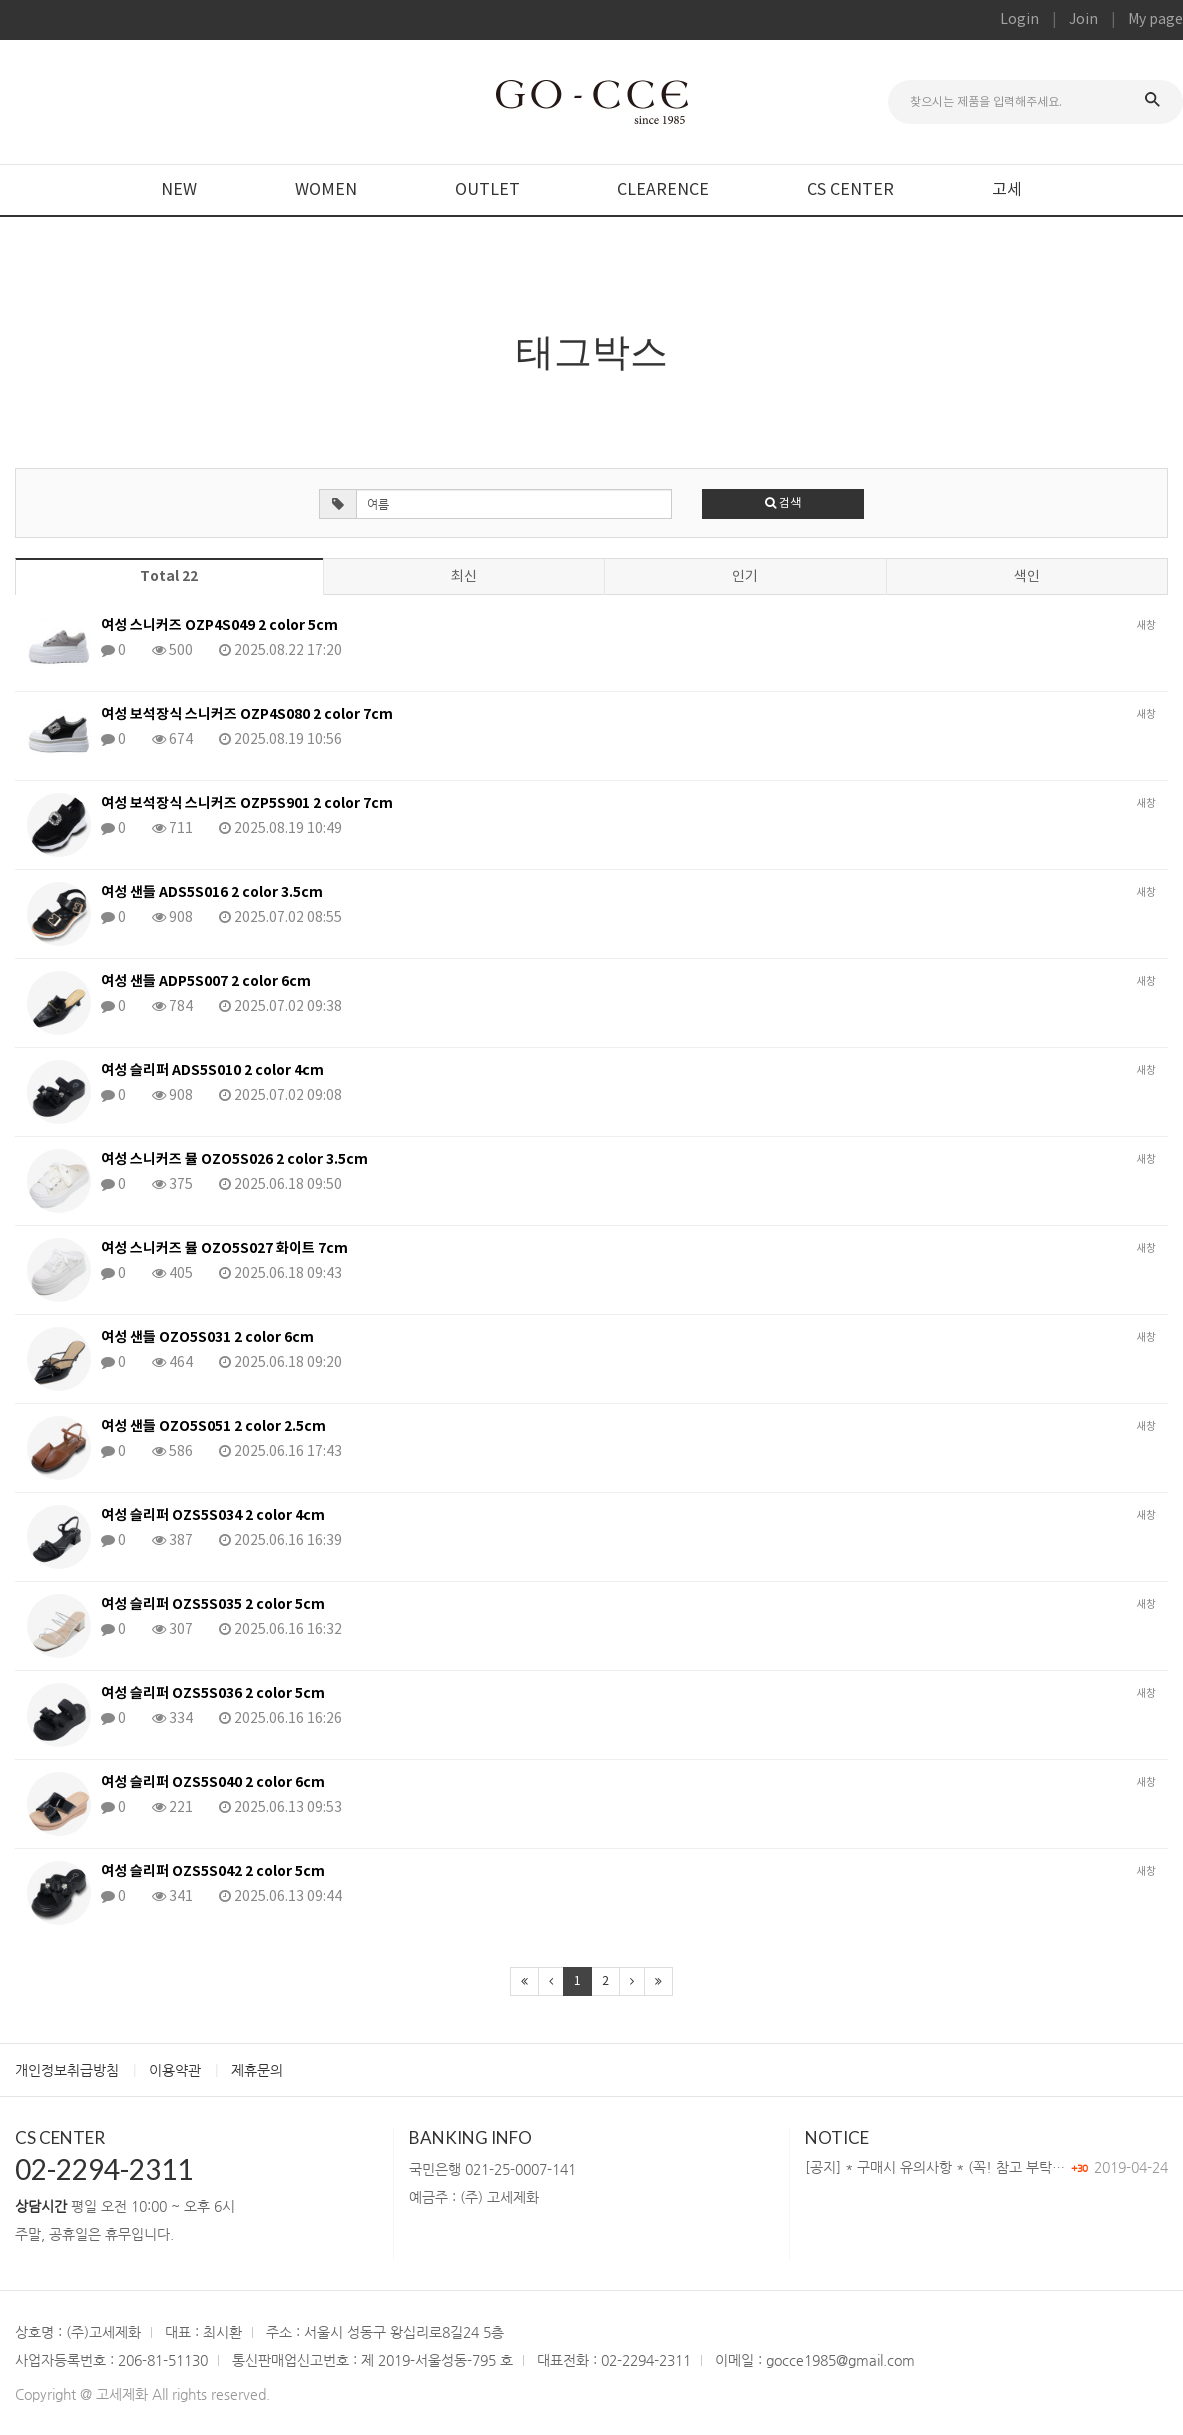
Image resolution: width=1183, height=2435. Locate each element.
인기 (745, 577)
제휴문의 (257, 2070)
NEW (179, 190)
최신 (464, 577)
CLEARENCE (663, 190)
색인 (1027, 577)
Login (1019, 20)
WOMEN (326, 190)
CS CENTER (850, 190)
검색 (783, 503)
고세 (1007, 190)
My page (1155, 20)
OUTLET (487, 190)
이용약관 (175, 2070)
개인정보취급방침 (67, 2070)
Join (1083, 20)
